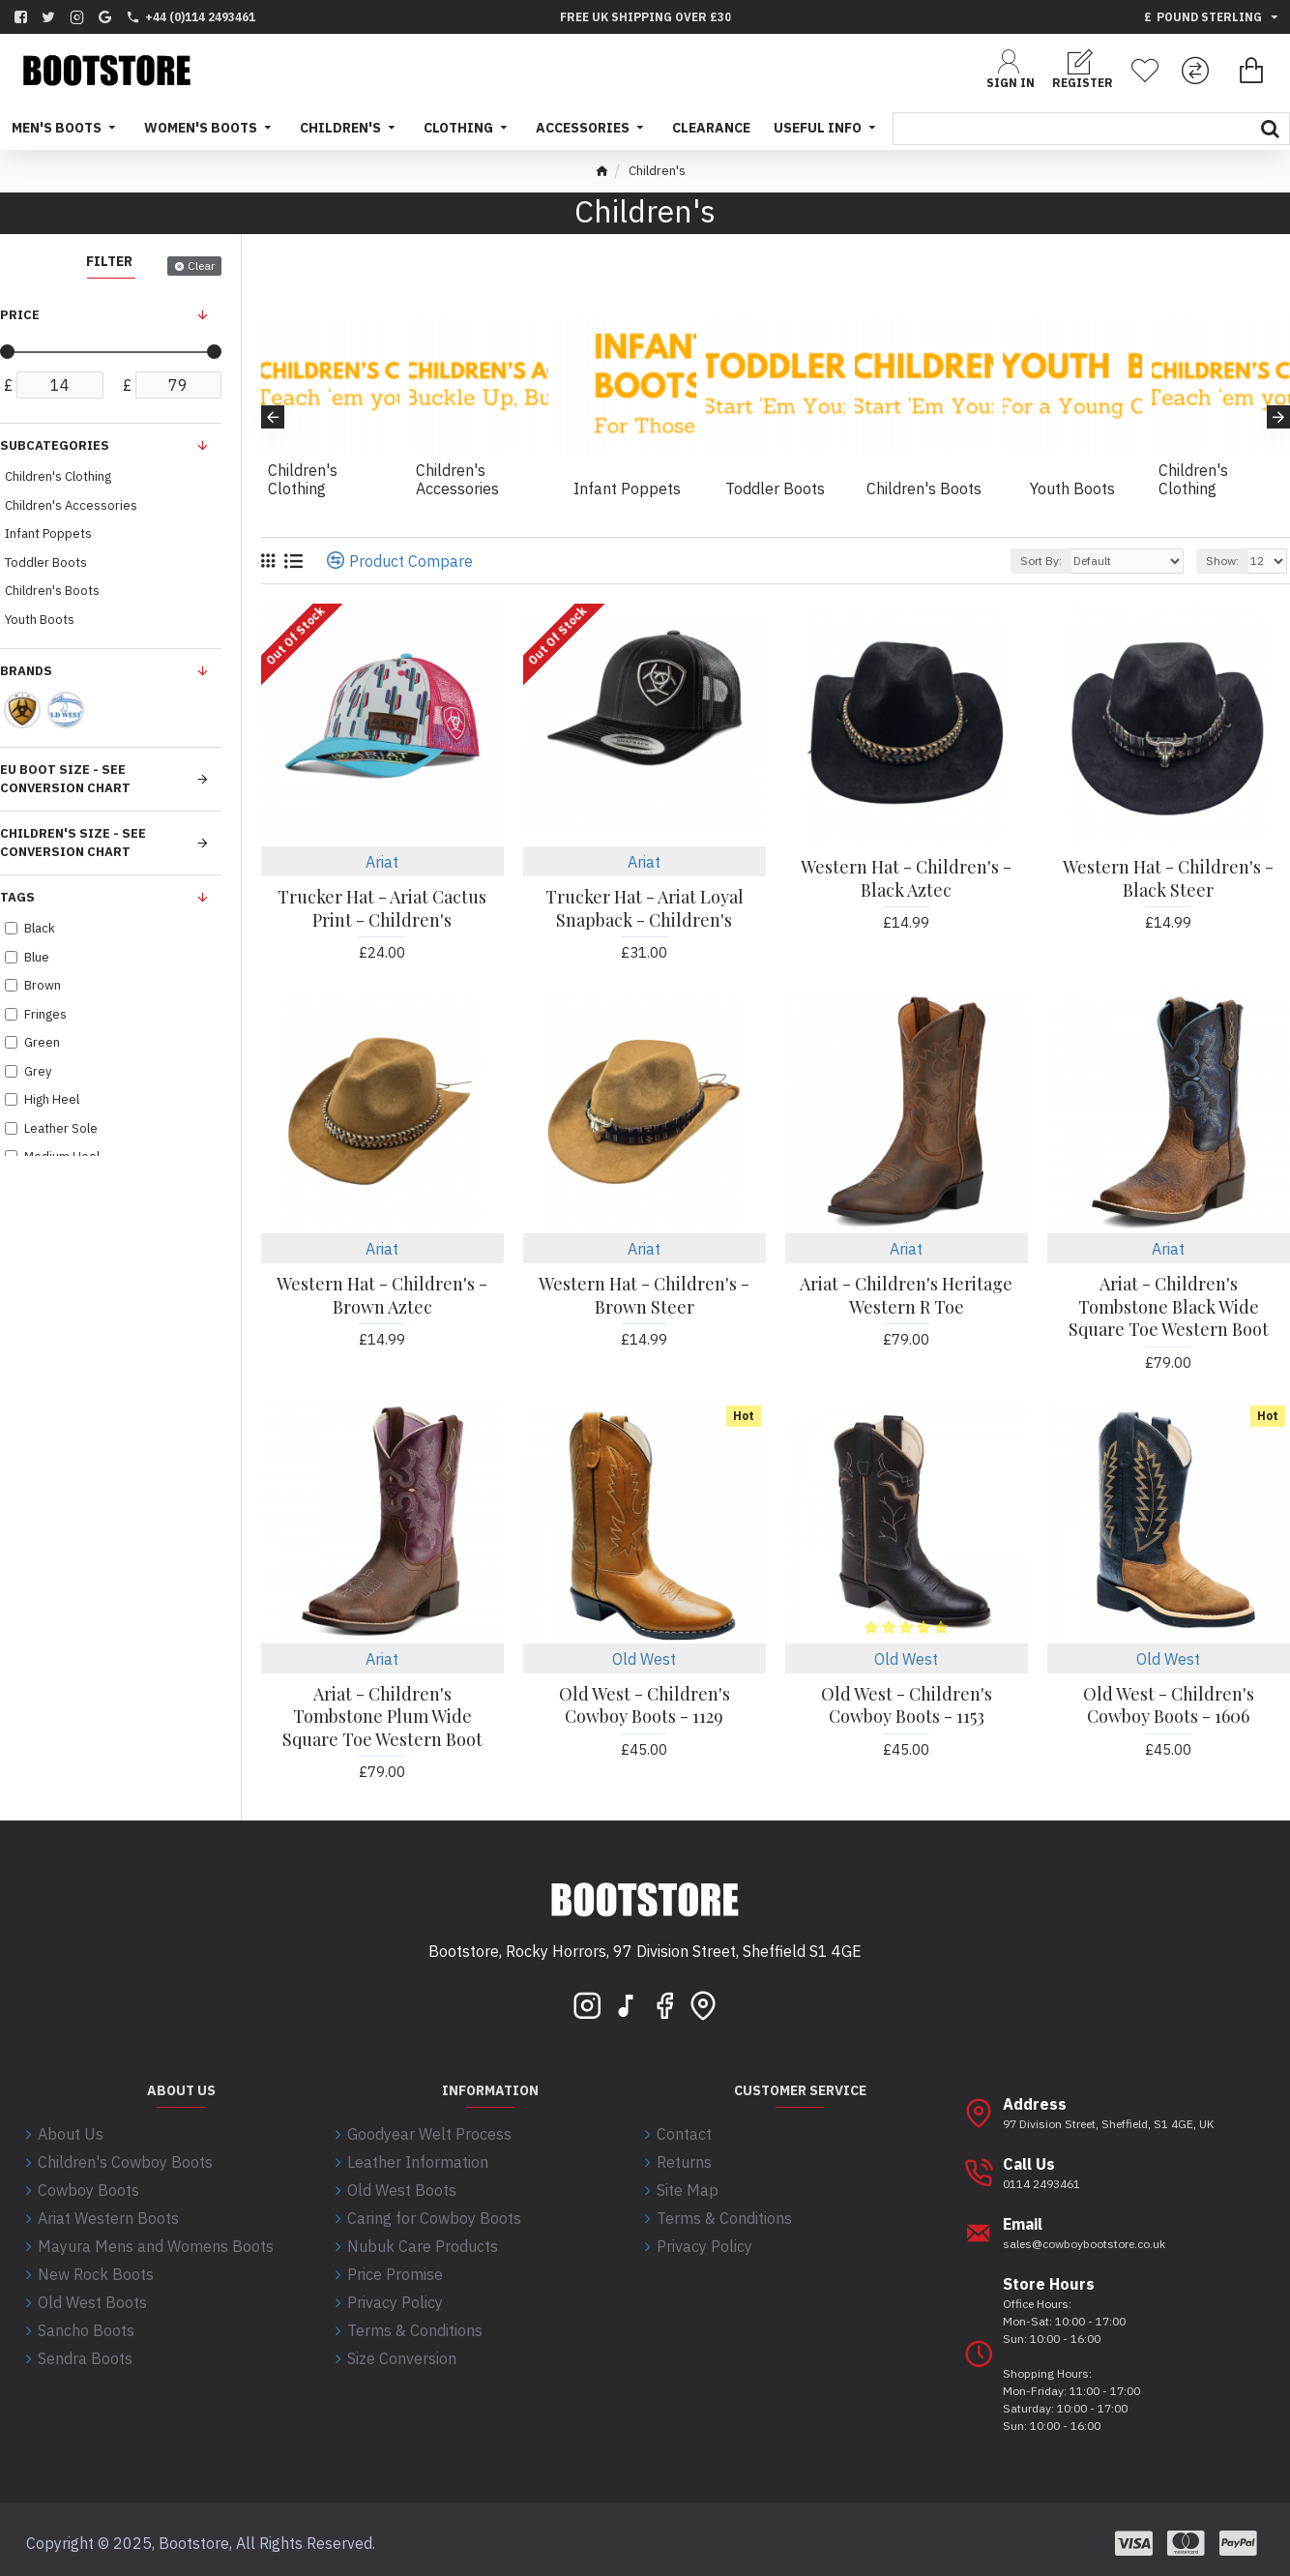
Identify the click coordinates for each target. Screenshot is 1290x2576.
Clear (201, 265)
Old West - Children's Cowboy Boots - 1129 (644, 1705)
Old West (644, 1659)
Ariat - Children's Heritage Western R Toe (906, 1295)
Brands (26, 671)
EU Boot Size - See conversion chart (65, 779)
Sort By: (1041, 560)
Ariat (382, 862)
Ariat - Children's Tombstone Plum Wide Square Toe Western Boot (382, 1717)
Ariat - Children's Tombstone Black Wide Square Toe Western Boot (1169, 1307)
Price (20, 315)
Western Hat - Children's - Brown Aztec (382, 1295)
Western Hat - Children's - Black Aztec (906, 878)
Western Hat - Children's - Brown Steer (644, 1295)
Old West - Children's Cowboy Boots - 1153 (906, 1705)
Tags (17, 897)
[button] (272, 417)
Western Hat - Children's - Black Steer (1168, 878)
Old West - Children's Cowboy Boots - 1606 (1168, 1705)
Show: (1222, 560)
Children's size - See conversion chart (73, 843)
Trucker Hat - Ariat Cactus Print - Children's (382, 908)
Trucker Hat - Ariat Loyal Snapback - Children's (644, 908)
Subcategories (54, 445)
